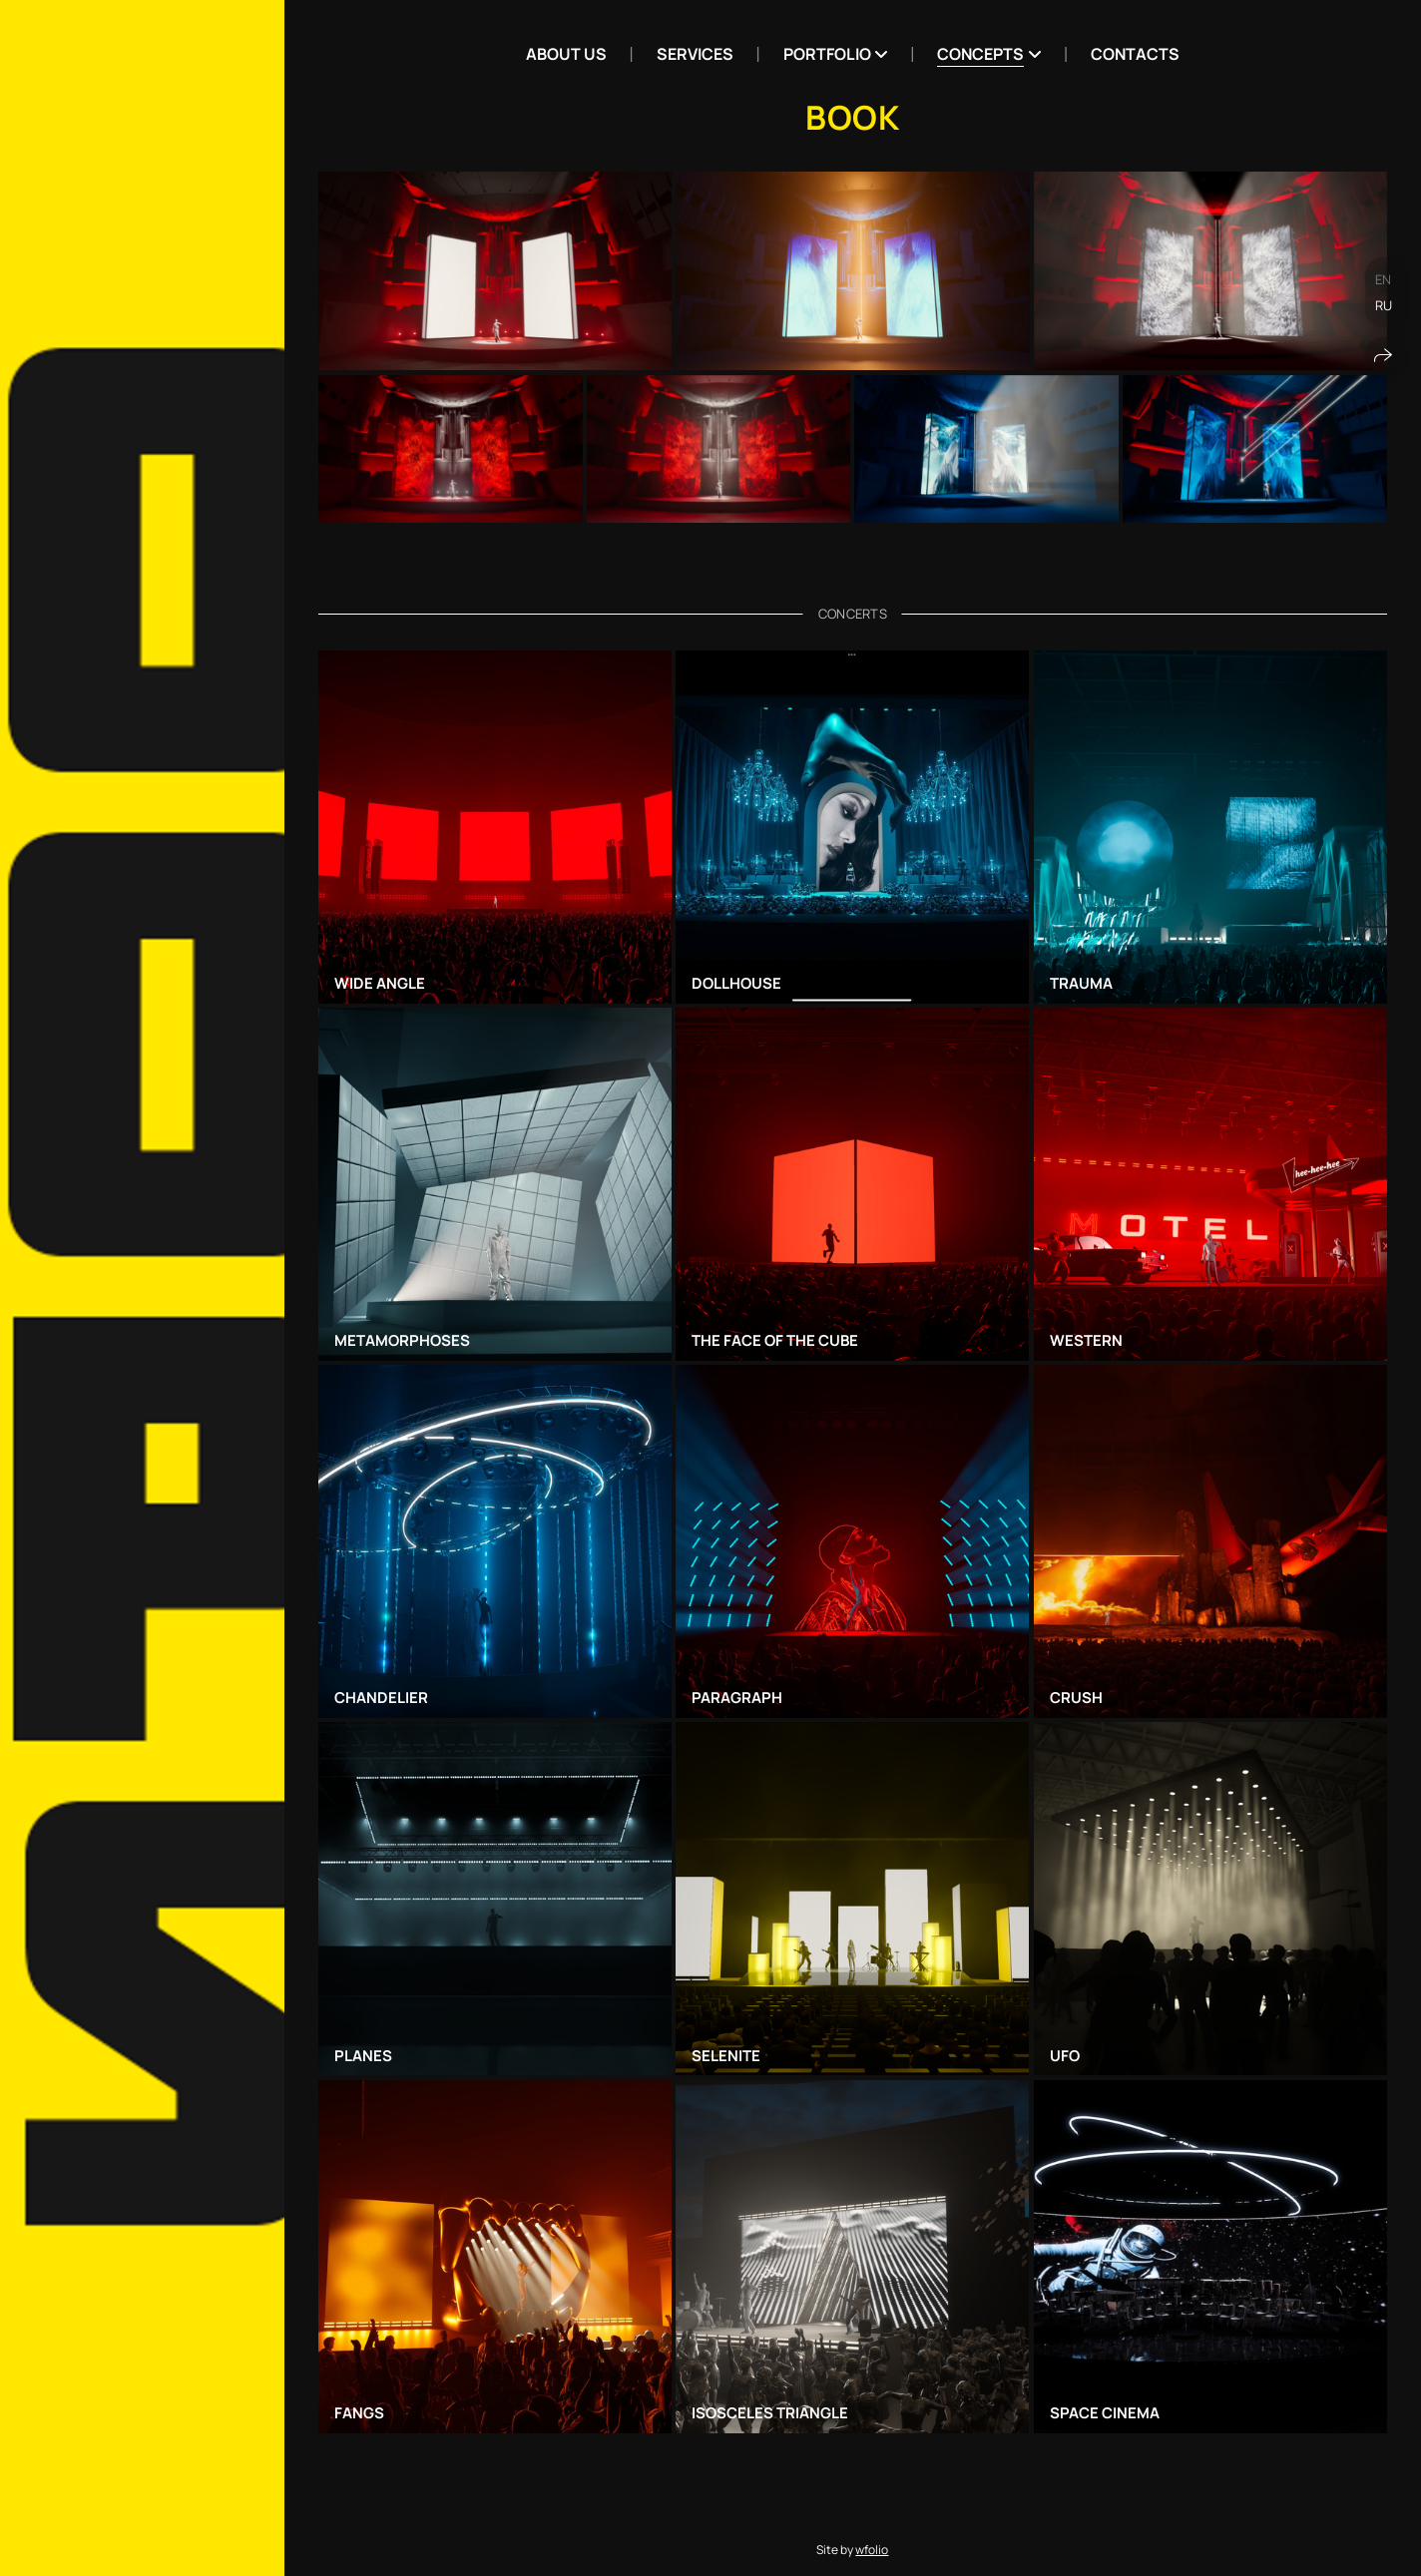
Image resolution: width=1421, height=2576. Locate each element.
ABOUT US (566, 54)
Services (695, 54)
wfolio (871, 2549)
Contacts (1135, 54)
